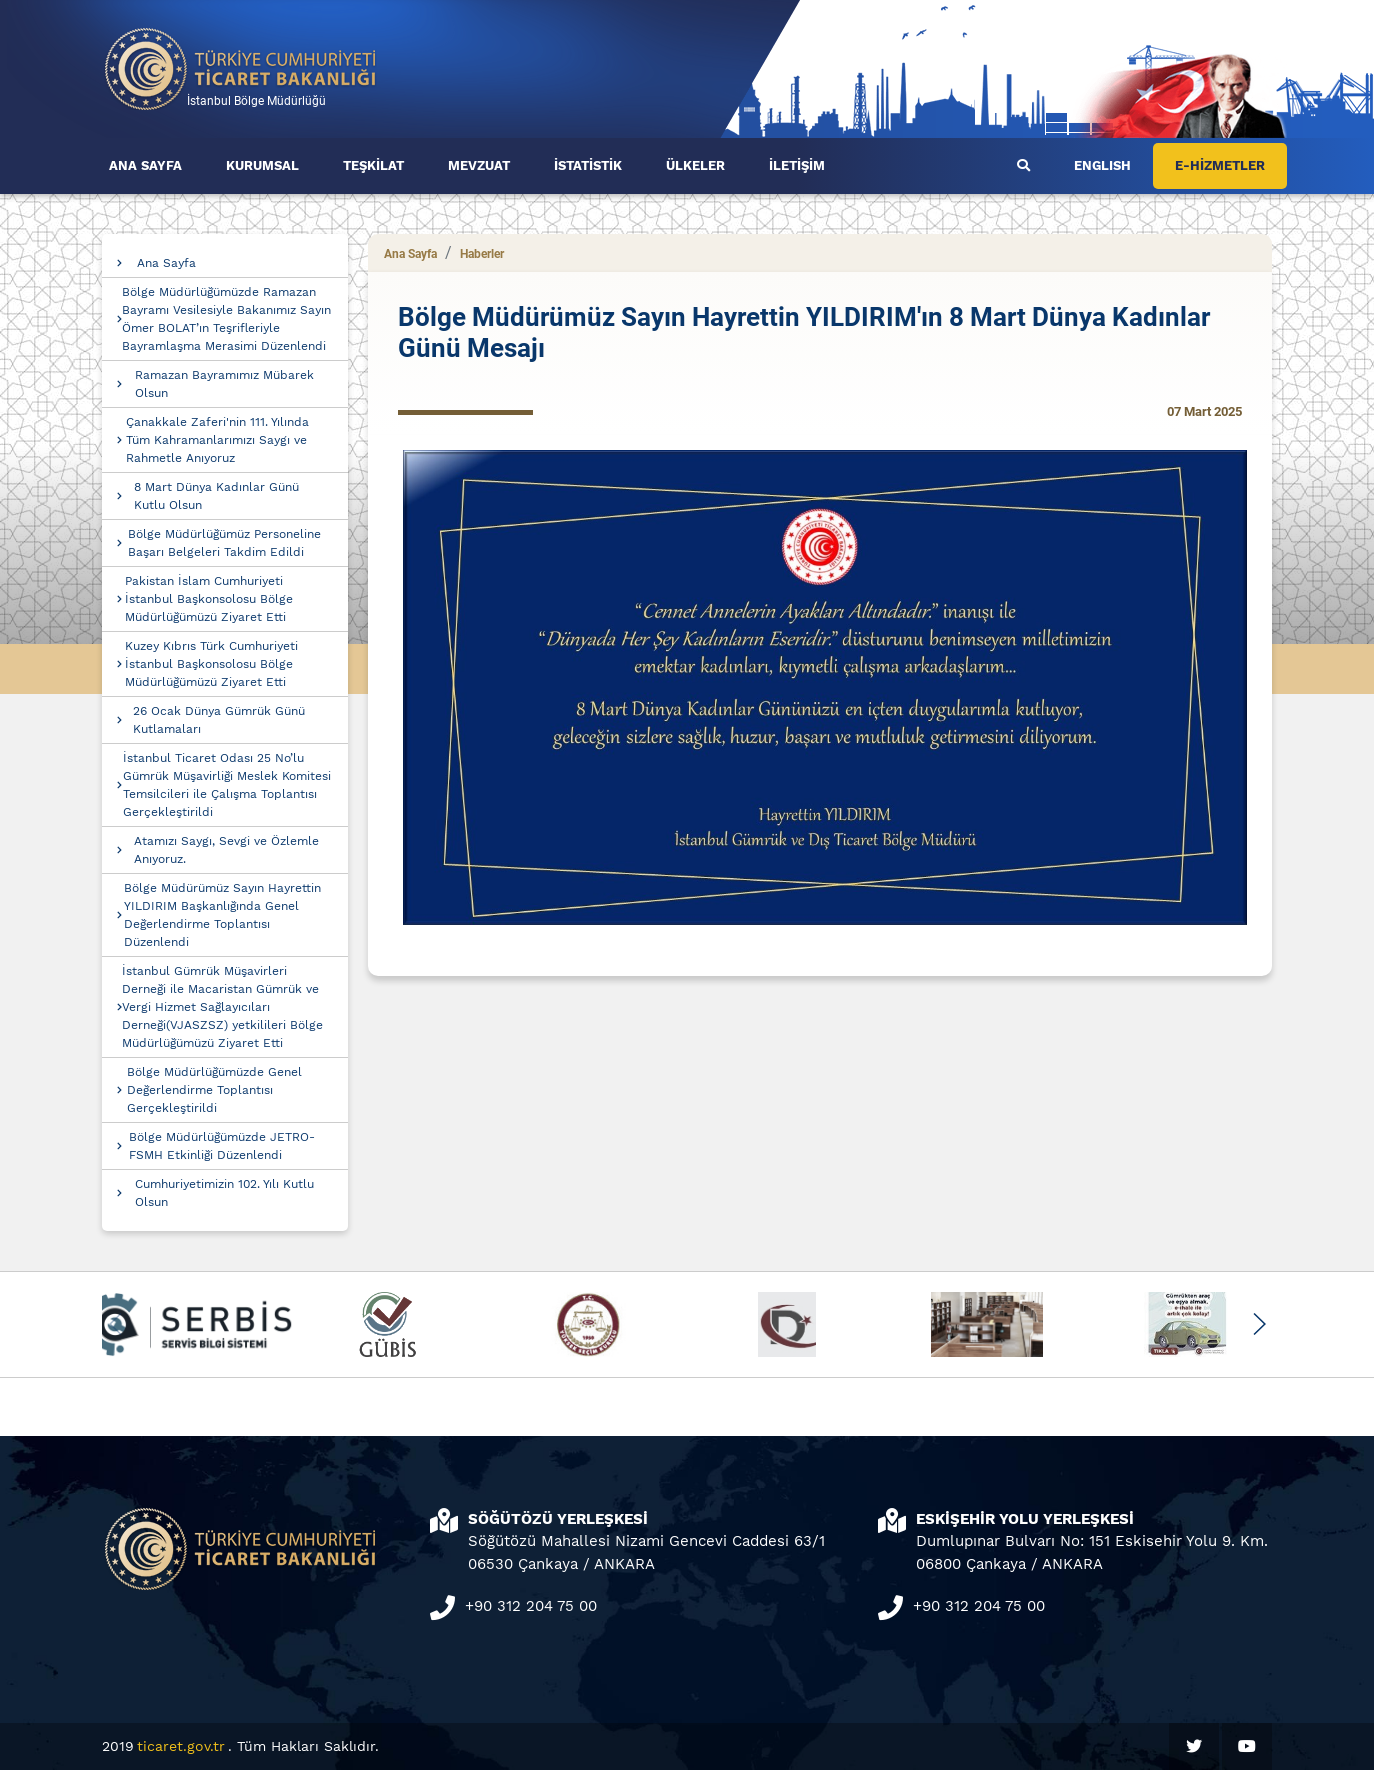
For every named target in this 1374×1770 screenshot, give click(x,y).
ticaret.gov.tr (181, 1746)
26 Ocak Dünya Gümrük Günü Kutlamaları (219, 720)
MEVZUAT (479, 165)
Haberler (482, 254)
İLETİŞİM (797, 165)
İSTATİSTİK (588, 165)
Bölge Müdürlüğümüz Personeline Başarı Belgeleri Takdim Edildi (224, 543)
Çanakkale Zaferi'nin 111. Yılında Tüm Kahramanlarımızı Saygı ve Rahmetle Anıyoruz (217, 440)
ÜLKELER (695, 165)
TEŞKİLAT (373, 165)
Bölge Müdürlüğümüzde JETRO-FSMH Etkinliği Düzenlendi (222, 1146)
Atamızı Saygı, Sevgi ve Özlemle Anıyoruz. (226, 850)
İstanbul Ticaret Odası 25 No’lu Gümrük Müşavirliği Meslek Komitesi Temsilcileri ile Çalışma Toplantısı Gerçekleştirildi (227, 785)
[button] (1258, 1324)
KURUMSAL (262, 165)
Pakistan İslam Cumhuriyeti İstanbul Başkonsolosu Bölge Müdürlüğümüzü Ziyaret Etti (209, 599)
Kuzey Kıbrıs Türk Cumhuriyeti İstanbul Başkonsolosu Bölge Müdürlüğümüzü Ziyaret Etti (211, 664)
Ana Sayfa (166, 263)
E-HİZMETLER (1220, 165)
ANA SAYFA (145, 165)
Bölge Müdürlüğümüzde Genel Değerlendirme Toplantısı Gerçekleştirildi (214, 1090)
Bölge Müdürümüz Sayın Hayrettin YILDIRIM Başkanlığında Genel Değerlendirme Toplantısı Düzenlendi (222, 915)
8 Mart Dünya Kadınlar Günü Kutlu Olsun (216, 496)
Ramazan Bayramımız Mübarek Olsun (224, 384)
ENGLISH (1102, 165)
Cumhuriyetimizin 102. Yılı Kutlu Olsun (224, 1193)
